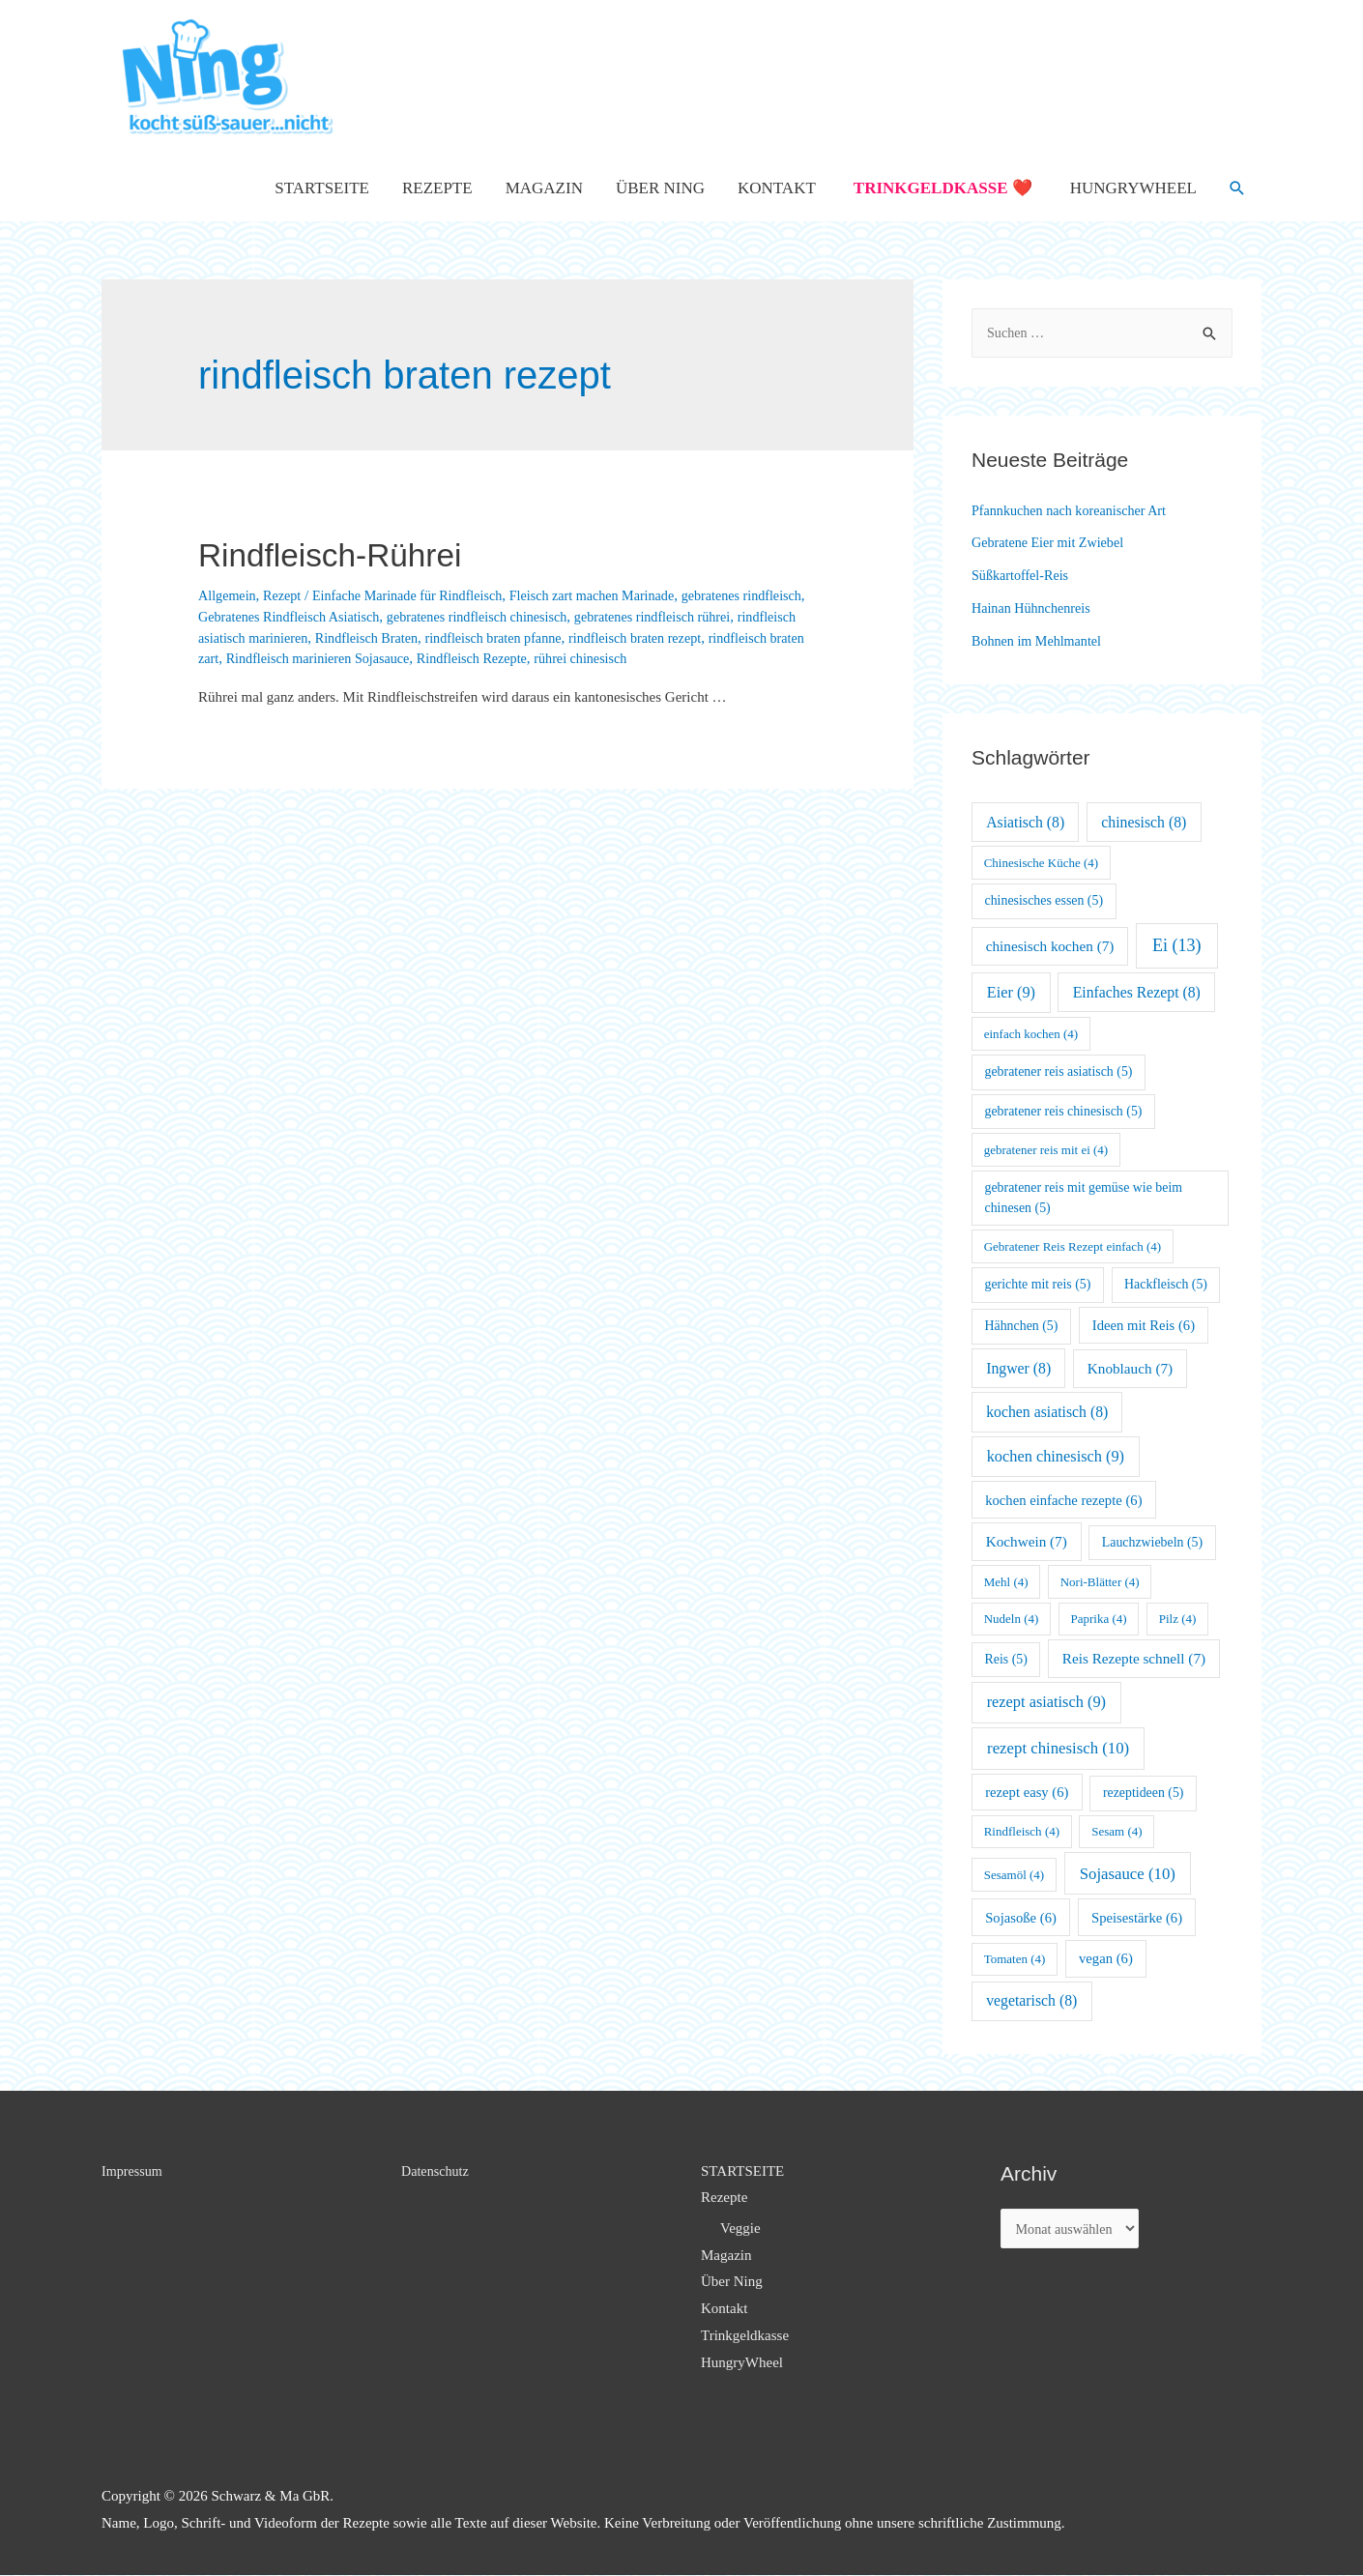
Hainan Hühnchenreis (1034, 608)
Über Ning (660, 188)
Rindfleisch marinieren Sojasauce (472, 658)
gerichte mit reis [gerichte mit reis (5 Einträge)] (1038, 1284)
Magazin (544, 188)
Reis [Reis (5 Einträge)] (1006, 1659)
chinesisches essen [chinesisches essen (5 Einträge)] (1044, 900)
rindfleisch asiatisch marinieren (330, 638)
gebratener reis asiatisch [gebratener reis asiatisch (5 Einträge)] (1059, 1071)
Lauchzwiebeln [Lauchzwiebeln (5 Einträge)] (1152, 1542)
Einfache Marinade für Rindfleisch (419, 595)
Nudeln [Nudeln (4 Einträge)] (1011, 1618)
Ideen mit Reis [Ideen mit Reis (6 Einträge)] (1143, 1325)
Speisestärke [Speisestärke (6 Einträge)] (1136, 1917)
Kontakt (777, 188)
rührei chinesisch (751, 658)
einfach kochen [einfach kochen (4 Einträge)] (1031, 1034)
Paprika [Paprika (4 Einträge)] (1099, 1618)
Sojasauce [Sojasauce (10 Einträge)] (1127, 1874)
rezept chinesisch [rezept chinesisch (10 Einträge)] (1058, 1748)
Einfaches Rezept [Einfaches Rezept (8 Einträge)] (1137, 992)
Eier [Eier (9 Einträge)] (1011, 992)
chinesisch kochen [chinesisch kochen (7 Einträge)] (1050, 946)
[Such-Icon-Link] (1237, 188)
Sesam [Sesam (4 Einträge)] (1116, 1831)
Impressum (134, 2171)
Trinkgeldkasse (745, 2335)
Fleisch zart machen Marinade (614, 595)
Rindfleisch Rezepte (635, 658)
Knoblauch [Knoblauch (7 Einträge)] (1130, 1368)
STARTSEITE (322, 188)
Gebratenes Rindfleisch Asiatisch (364, 616)
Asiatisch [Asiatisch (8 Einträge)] (1025, 822)
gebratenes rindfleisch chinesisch (562, 616)
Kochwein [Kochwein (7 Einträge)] (1026, 1541)
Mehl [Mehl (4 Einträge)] (1006, 1582)
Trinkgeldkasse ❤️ (943, 188)
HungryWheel (1133, 188)
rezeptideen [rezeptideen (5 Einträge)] (1143, 1792)
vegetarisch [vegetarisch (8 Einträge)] (1031, 2000)
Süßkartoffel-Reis (1023, 575)
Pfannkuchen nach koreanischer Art (1075, 510)
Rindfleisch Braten (483, 638)
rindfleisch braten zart (304, 658)
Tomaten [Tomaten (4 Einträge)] (1015, 1959)
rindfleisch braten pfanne (618, 638)
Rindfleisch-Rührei (356, 553)
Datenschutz (437, 2171)
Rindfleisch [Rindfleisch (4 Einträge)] (1021, 1831)
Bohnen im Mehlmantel (1040, 641)
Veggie (740, 2228)
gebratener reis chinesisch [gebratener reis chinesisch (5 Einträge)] (1064, 1111)
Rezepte (437, 188)
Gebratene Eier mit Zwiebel (1052, 542)
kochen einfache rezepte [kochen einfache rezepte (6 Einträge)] (1063, 1500)
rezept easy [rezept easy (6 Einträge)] (1026, 1792)
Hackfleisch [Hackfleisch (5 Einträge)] (1165, 1284)
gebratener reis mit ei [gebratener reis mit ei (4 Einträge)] (1046, 1150)
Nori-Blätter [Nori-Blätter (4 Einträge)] (1100, 1582)
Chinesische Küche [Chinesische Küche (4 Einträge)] (1041, 862)
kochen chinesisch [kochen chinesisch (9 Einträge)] (1055, 1456)
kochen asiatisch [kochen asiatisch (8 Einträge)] (1047, 1412)
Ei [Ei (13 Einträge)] (1177, 945)
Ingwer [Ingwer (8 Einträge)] (1018, 1368)
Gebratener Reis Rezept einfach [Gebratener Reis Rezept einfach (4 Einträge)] (1072, 1246)
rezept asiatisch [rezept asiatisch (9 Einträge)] (1046, 1702)
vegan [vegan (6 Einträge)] (1106, 1958)
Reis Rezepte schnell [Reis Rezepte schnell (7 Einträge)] (1133, 1658)
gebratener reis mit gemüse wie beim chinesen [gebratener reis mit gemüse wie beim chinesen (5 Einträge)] (1084, 1197)
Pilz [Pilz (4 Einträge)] (1178, 1618)
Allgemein (228, 595)
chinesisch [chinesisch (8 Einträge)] (1143, 822)
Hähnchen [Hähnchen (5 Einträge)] (1021, 1325)
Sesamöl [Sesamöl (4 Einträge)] (1014, 1874)
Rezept (287, 595)
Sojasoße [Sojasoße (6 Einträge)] (1021, 1917)
